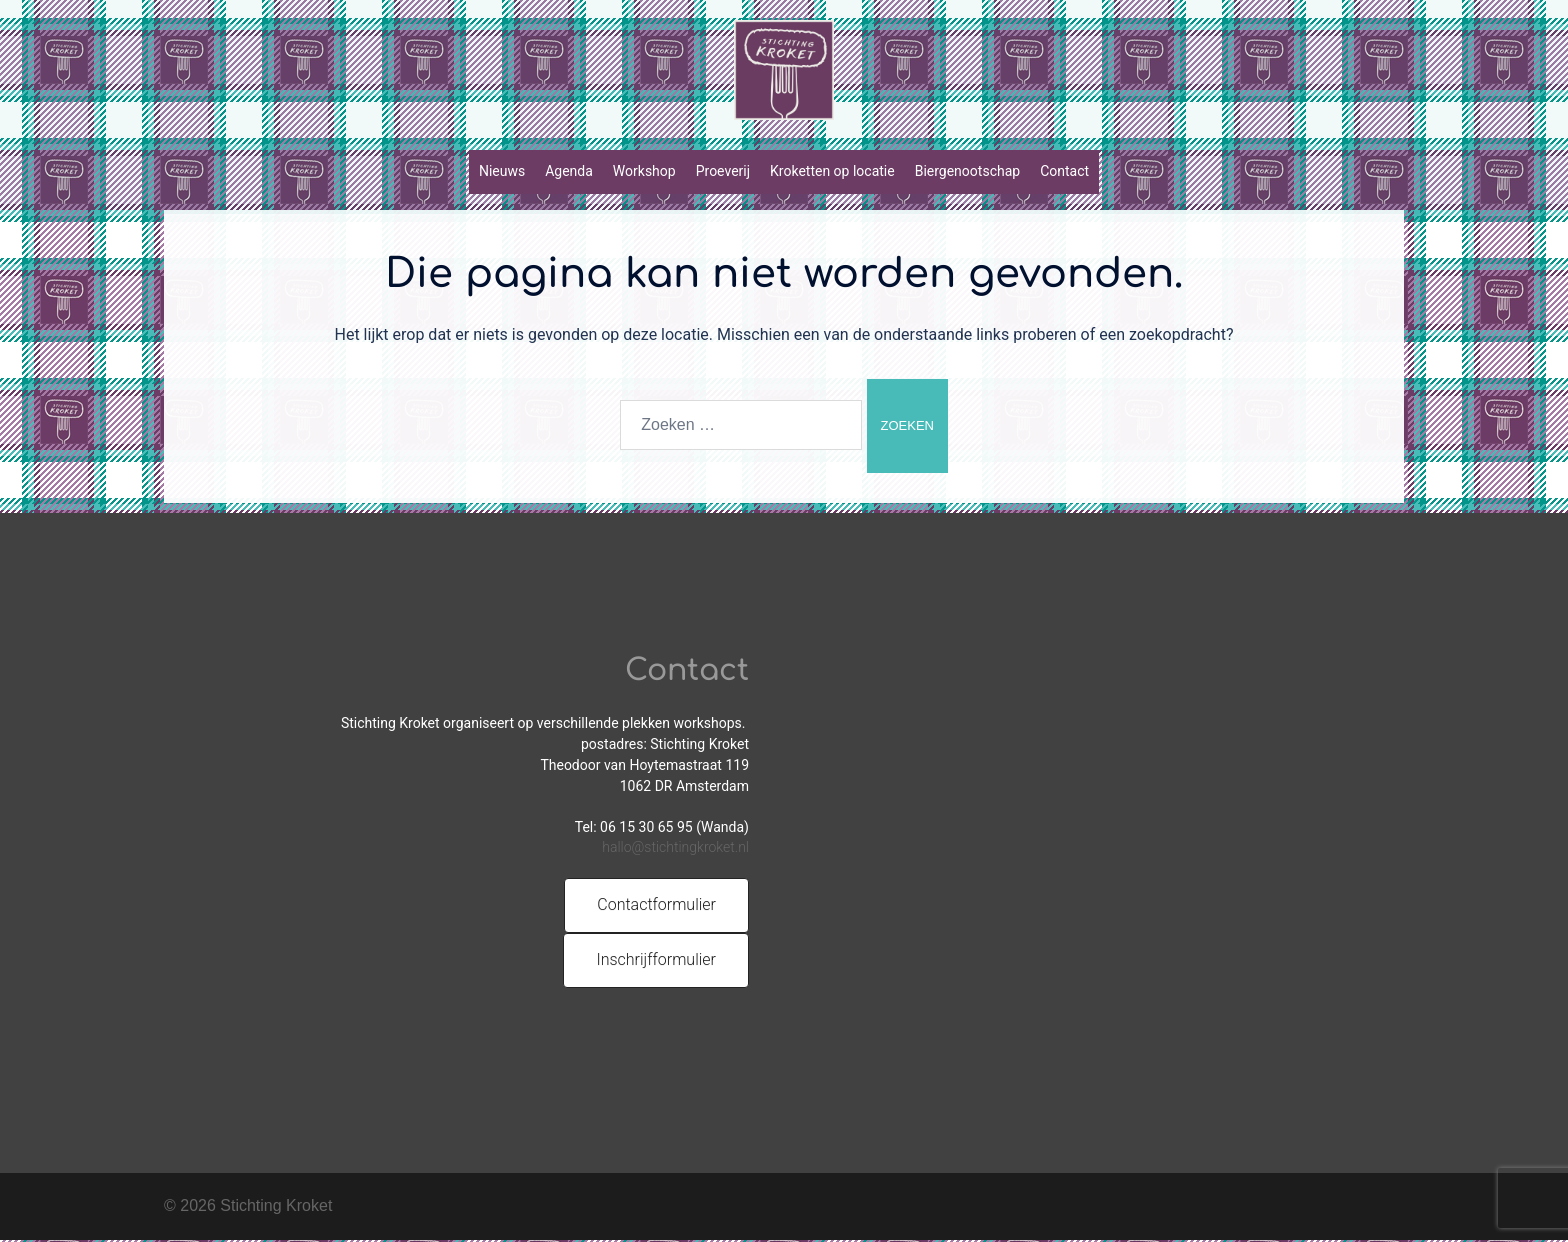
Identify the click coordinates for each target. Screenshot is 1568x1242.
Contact (1064, 171)
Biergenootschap (967, 171)
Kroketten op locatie (832, 171)
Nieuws (502, 171)
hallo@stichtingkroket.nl (675, 849)
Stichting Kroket (276, 1207)
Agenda (569, 171)
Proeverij (723, 171)
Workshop (644, 171)
